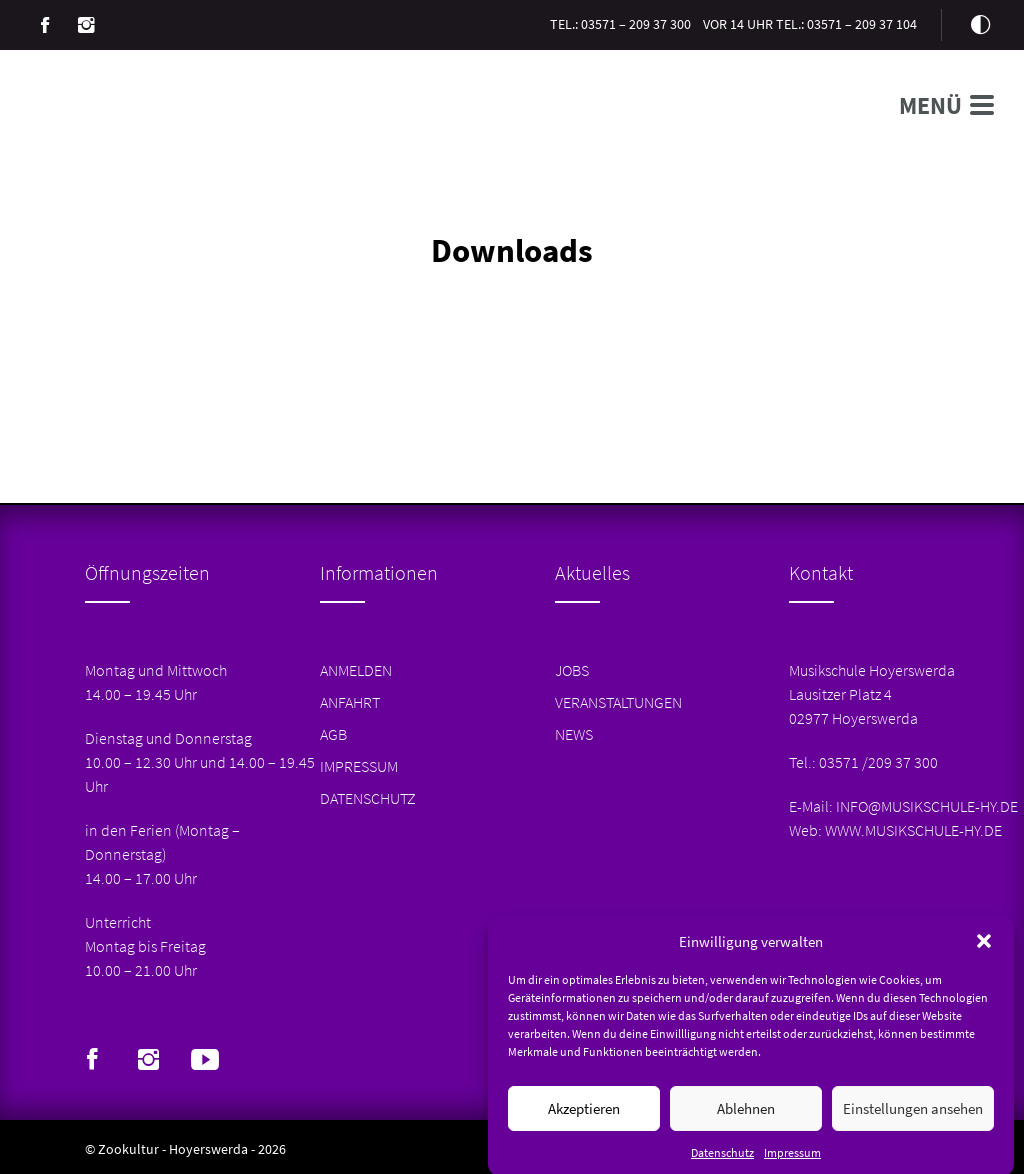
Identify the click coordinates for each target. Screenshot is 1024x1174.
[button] (984, 951)
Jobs (572, 670)
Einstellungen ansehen (913, 1117)
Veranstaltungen (618, 702)
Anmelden (356, 670)
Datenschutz (722, 1162)
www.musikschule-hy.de (913, 830)
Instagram (86, 25)
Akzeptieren (584, 1117)
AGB (333, 734)
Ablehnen (746, 1117)
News (574, 734)
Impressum (792, 1162)
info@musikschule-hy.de (927, 806)
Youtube (205, 1060)
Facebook (45, 25)
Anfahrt (350, 702)
